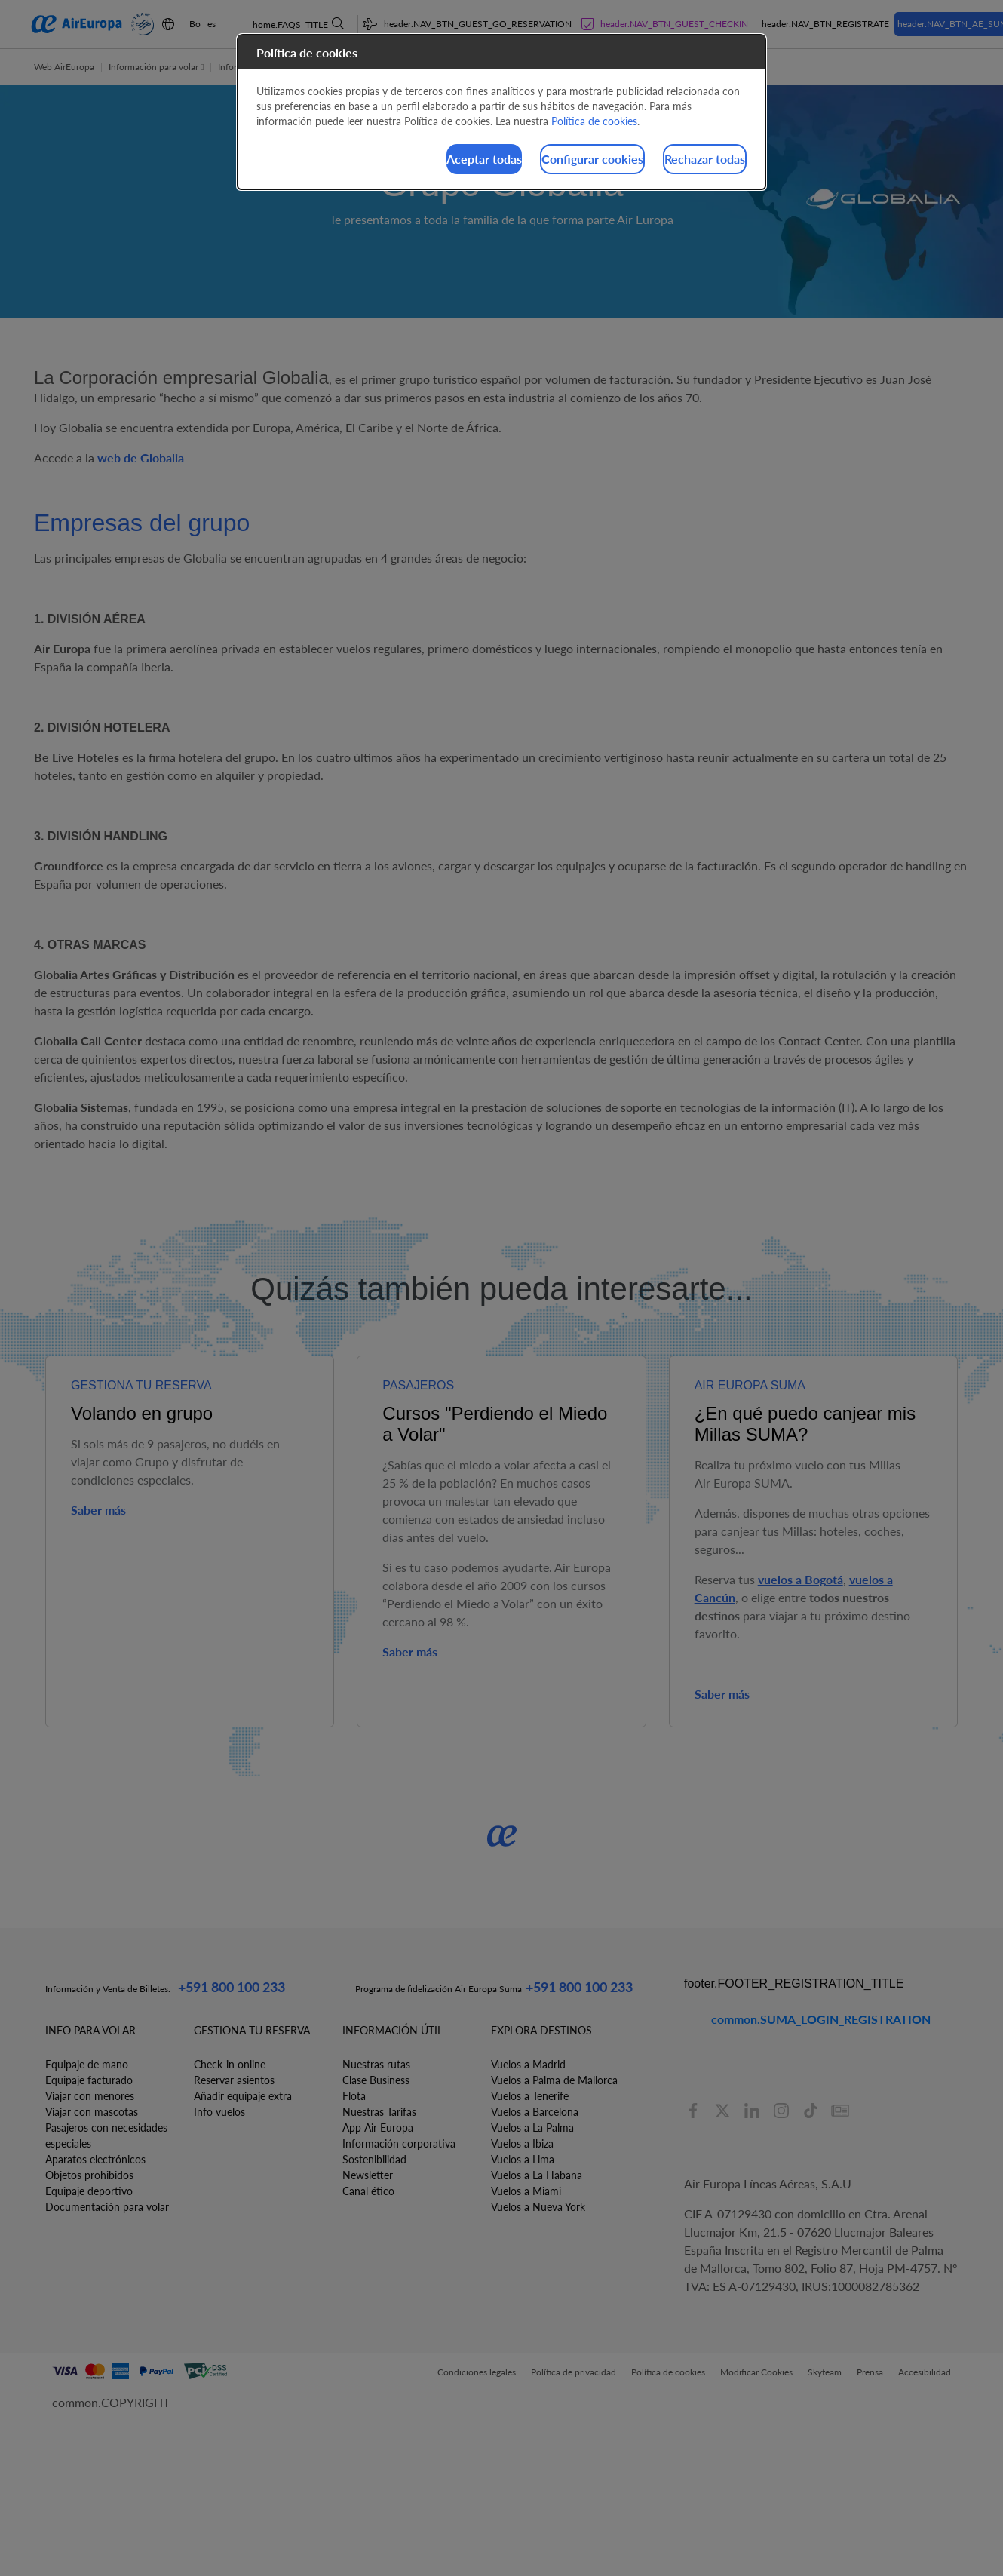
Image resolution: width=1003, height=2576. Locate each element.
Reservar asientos (234, 2080)
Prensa (870, 2372)
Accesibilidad (924, 2372)
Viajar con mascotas (91, 2111)
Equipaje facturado (89, 2080)
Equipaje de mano (86, 2064)
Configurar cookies (536, 161)
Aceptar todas (390, 161)
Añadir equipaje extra (243, 2095)
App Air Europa (377, 2127)
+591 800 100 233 (231, 1987)
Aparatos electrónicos (95, 2159)
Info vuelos (219, 2111)
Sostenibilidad (374, 2159)
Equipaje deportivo (89, 2191)
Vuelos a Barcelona (534, 2111)
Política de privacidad (573, 2372)
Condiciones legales (476, 2372)
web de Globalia (140, 457)
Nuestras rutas (376, 2064)
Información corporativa (398, 2143)
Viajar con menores (89, 2095)
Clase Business (375, 2080)
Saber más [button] (98, 1510)
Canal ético (368, 2191)
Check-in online (229, 2064)
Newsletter (367, 2175)
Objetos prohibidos (89, 2175)
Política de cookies (668, 2372)
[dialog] (501, 114)
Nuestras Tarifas (379, 2111)
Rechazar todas (686, 161)
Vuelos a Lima (522, 2159)
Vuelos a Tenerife (530, 2095)
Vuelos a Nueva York (538, 2206)
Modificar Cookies (756, 2372)
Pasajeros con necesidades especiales (106, 2135)
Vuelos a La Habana (536, 2175)
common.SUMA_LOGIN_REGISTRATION (821, 2019)
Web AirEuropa (64, 66)
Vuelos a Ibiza (522, 2143)
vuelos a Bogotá (800, 1579)
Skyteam (825, 2372)
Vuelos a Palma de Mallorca (554, 2080)
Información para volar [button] (156, 66)
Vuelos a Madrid (528, 2064)
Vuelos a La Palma (532, 2127)
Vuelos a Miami (526, 2191)
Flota (354, 2095)
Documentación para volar (107, 2206)
